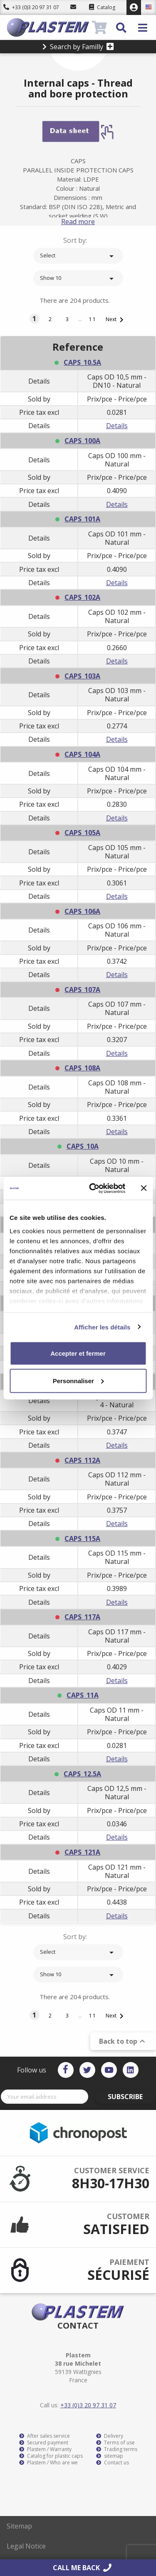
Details (117, 425)
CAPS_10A (83, 1146)
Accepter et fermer (78, 1353)
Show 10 (78, 279)
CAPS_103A (82, 676)
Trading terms (116, 2449)
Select (78, 256)
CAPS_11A (83, 1695)
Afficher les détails (102, 1326)
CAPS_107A (82, 989)
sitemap (109, 2456)
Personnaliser (78, 1380)
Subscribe (125, 2096)
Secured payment (43, 2442)
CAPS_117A (82, 1616)
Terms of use (115, 2442)
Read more (78, 221)
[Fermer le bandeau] (143, 1188)
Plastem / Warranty (45, 2449)
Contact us (112, 2462)
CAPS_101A (82, 519)
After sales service (44, 2436)
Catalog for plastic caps (51, 2456)
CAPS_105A (82, 832)
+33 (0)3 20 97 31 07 (31, 7)
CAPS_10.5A (82, 362)
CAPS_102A (82, 597)
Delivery (109, 2436)
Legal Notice (26, 2546)
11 (93, 319)
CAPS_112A (82, 1460)
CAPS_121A (82, 1852)
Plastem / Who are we (48, 2462)
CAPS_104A (82, 754)
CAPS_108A (82, 1067)
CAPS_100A (82, 440)
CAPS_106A (82, 911)
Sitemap (19, 2526)
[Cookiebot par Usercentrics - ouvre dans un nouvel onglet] (93, 1188)
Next (116, 320)
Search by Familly (78, 46)
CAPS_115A (82, 1538)
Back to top (123, 2041)
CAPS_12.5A (82, 1773)
